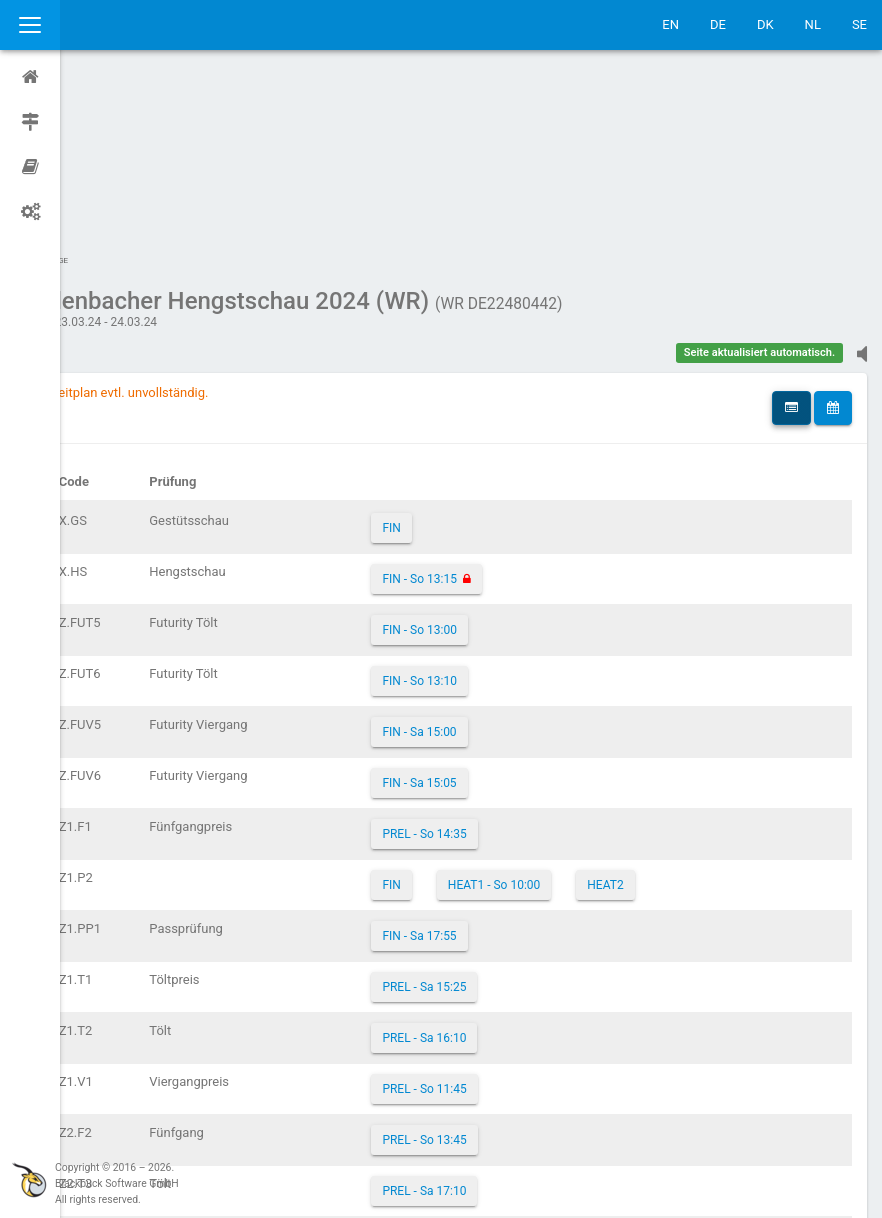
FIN (418, 338)
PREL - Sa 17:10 (451, 1001)
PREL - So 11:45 (451, 899)
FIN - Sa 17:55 (446, 746)
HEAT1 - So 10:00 (520, 695)
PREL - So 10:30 (451, 1103)
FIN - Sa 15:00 (446, 542)
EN (670, 24)
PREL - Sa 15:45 (451, 1052)
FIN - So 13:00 (446, 440)
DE (718, 24)
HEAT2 (631, 695)
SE (859, 24)
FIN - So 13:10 (446, 491)
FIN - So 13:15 (446, 389)
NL (813, 24)
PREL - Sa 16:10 (451, 848)
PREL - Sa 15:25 (451, 797)
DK (765, 24)
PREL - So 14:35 (451, 644)
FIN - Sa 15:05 (446, 593)
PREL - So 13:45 (451, 950)
